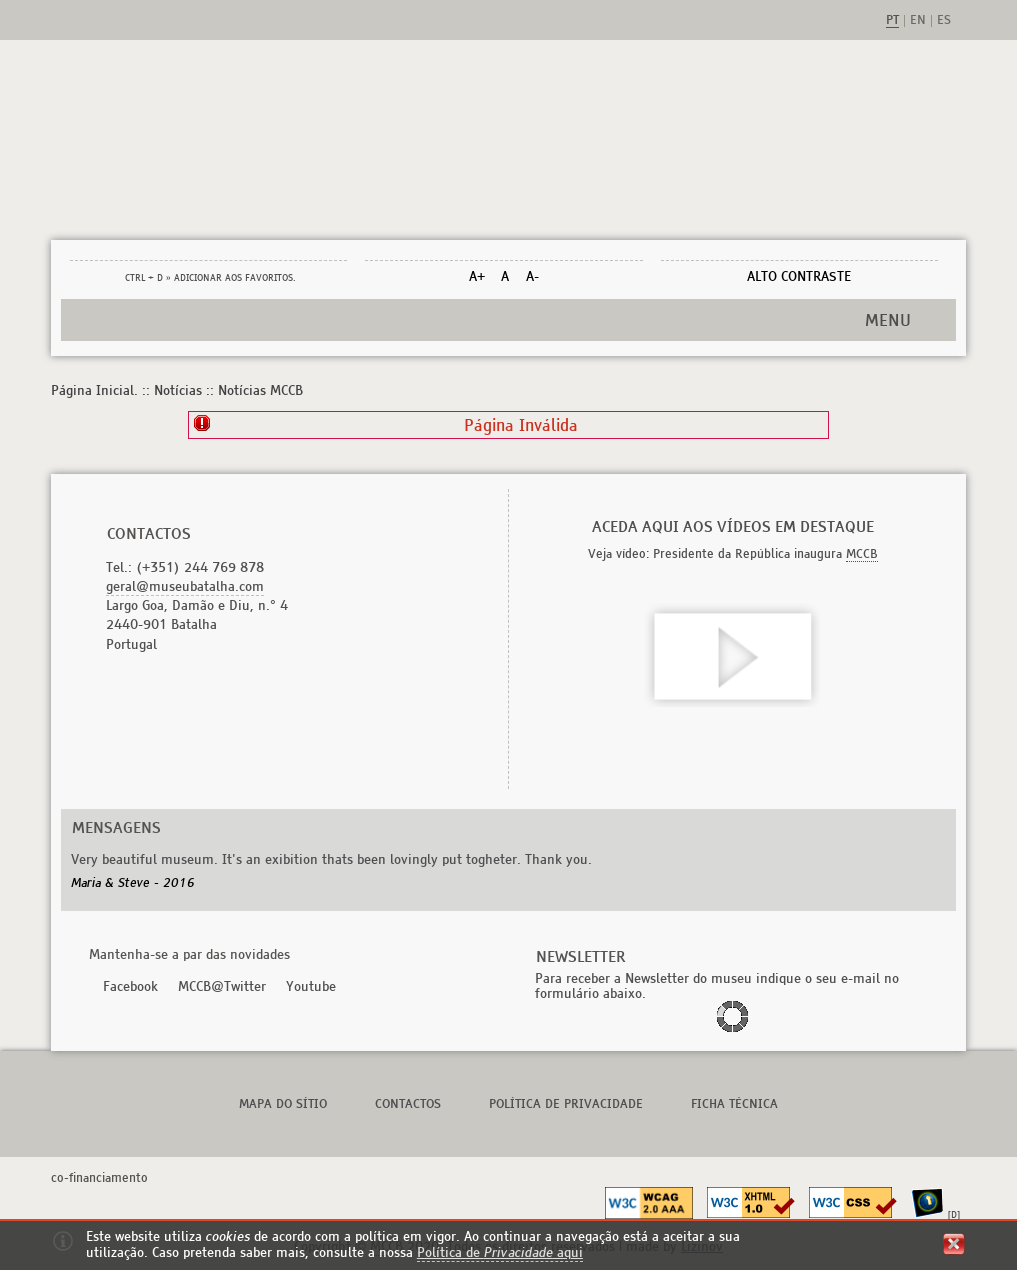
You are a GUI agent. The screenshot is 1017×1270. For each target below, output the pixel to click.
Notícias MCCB (260, 390)
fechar (954, 1244)
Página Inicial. (94, 390)
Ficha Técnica (734, 1103)
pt (892, 21)
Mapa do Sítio (283, 1103)
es (944, 21)
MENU (888, 320)
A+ (477, 276)
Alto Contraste (799, 276)
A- (532, 276)
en (918, 21)
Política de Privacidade (566, 1103)
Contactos (408, 1103)
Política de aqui (500, 1252)
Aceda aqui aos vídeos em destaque (733, 526)
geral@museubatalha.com (185, 586)
